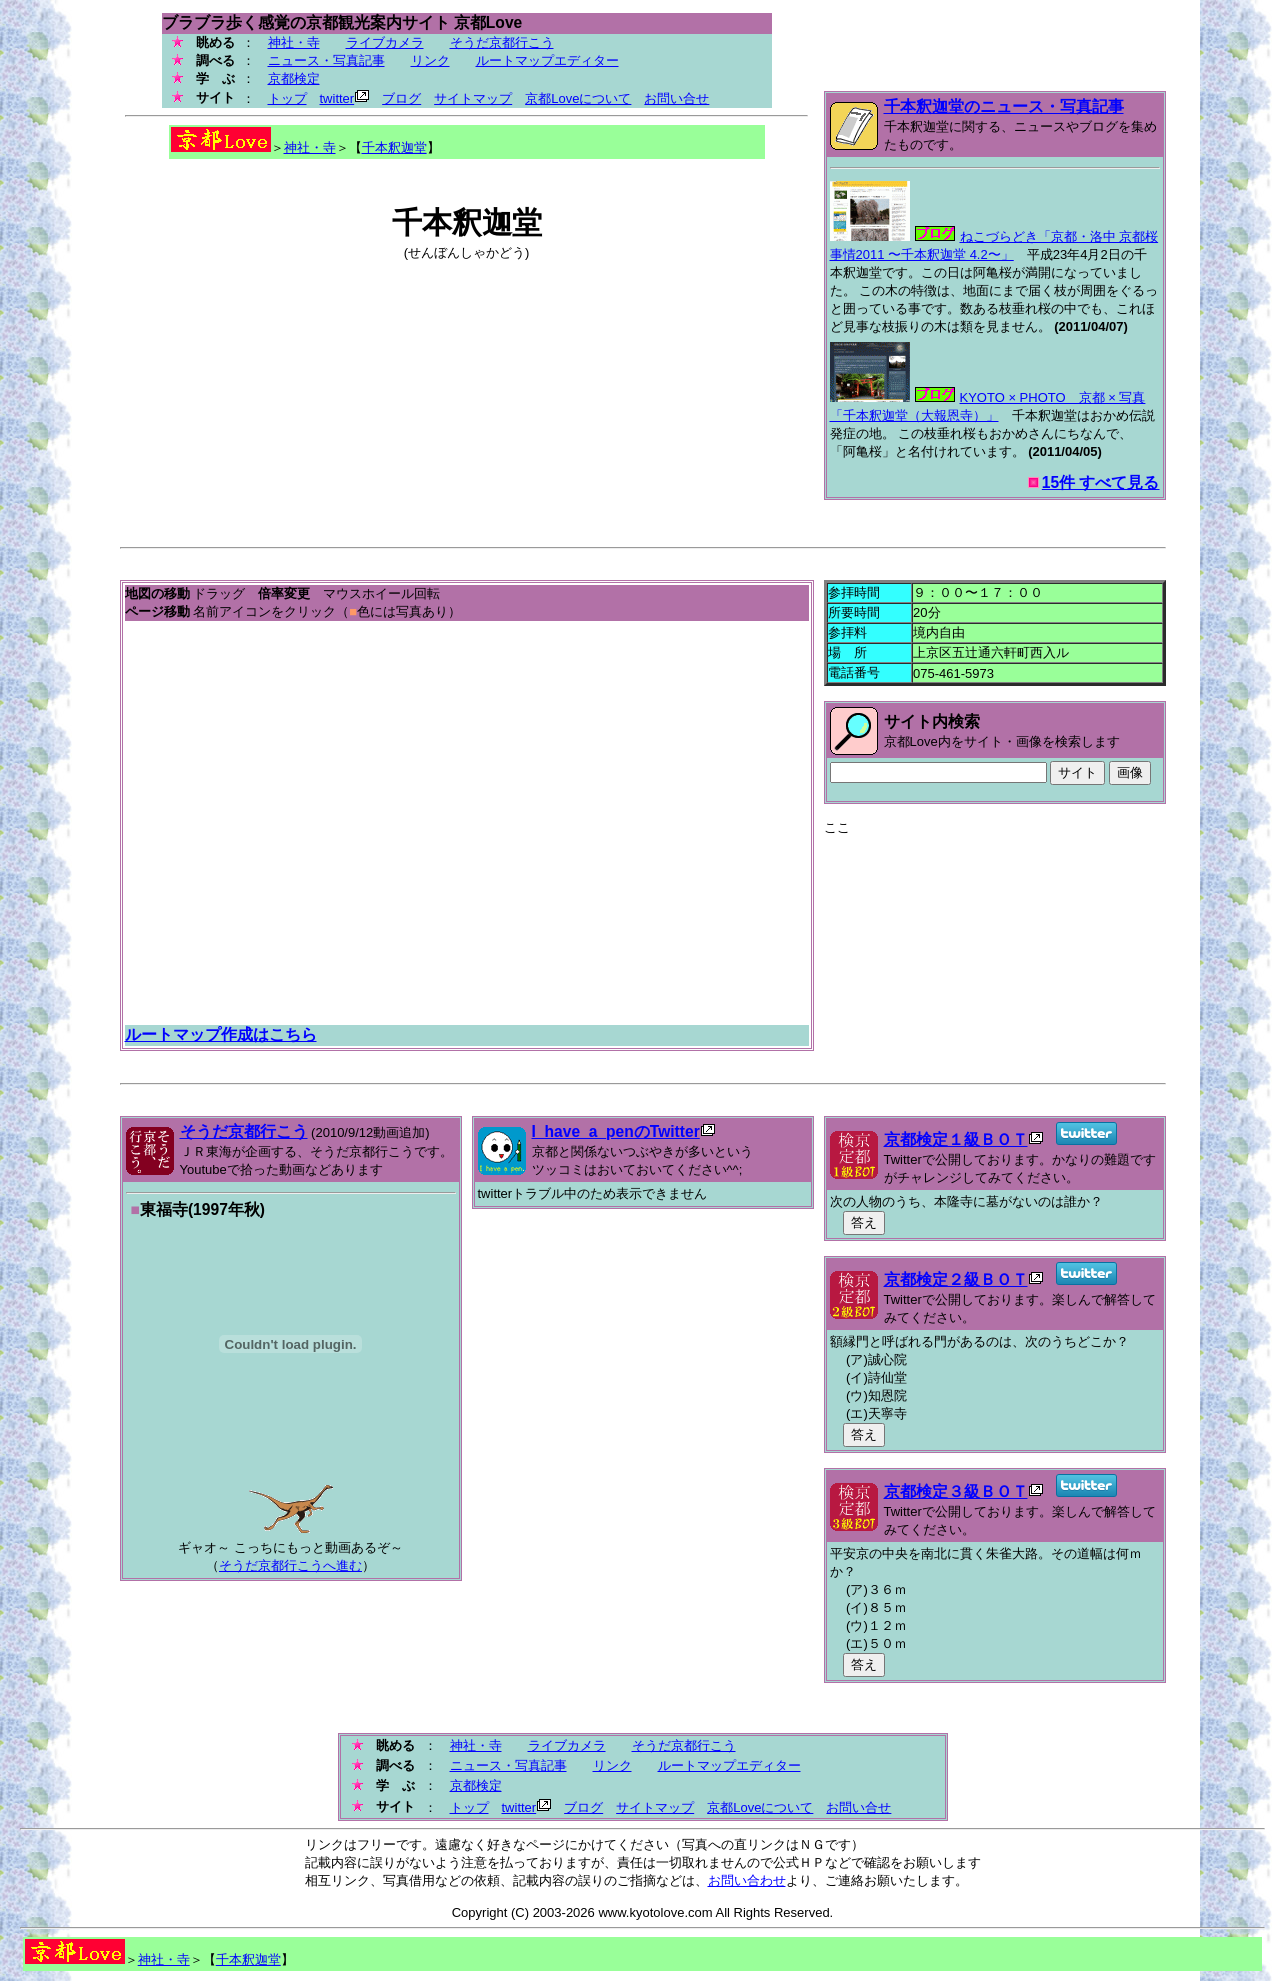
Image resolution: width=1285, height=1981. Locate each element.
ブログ (401, 98)
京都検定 (294, 78)
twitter (337, 98)
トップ (287, 98)
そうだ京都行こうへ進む (290, 1565)
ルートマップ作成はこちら (221, 1034)
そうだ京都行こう (502, 42)
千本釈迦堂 (394, 147)
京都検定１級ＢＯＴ (956, 1139)
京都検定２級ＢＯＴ (956, 1279)
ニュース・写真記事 (326, 60)
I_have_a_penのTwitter (616, 1131)
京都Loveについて (578, 98)
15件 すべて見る (1101, 482)
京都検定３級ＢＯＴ (956, 1491)
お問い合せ (676, 98)
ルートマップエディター (547, 60)
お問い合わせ (747, 1880)
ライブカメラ (385, 42)
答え (864, 1222)
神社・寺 (294, 42)
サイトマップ (473, 98)
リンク (430, 60)
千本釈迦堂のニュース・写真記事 (1004, 106)
